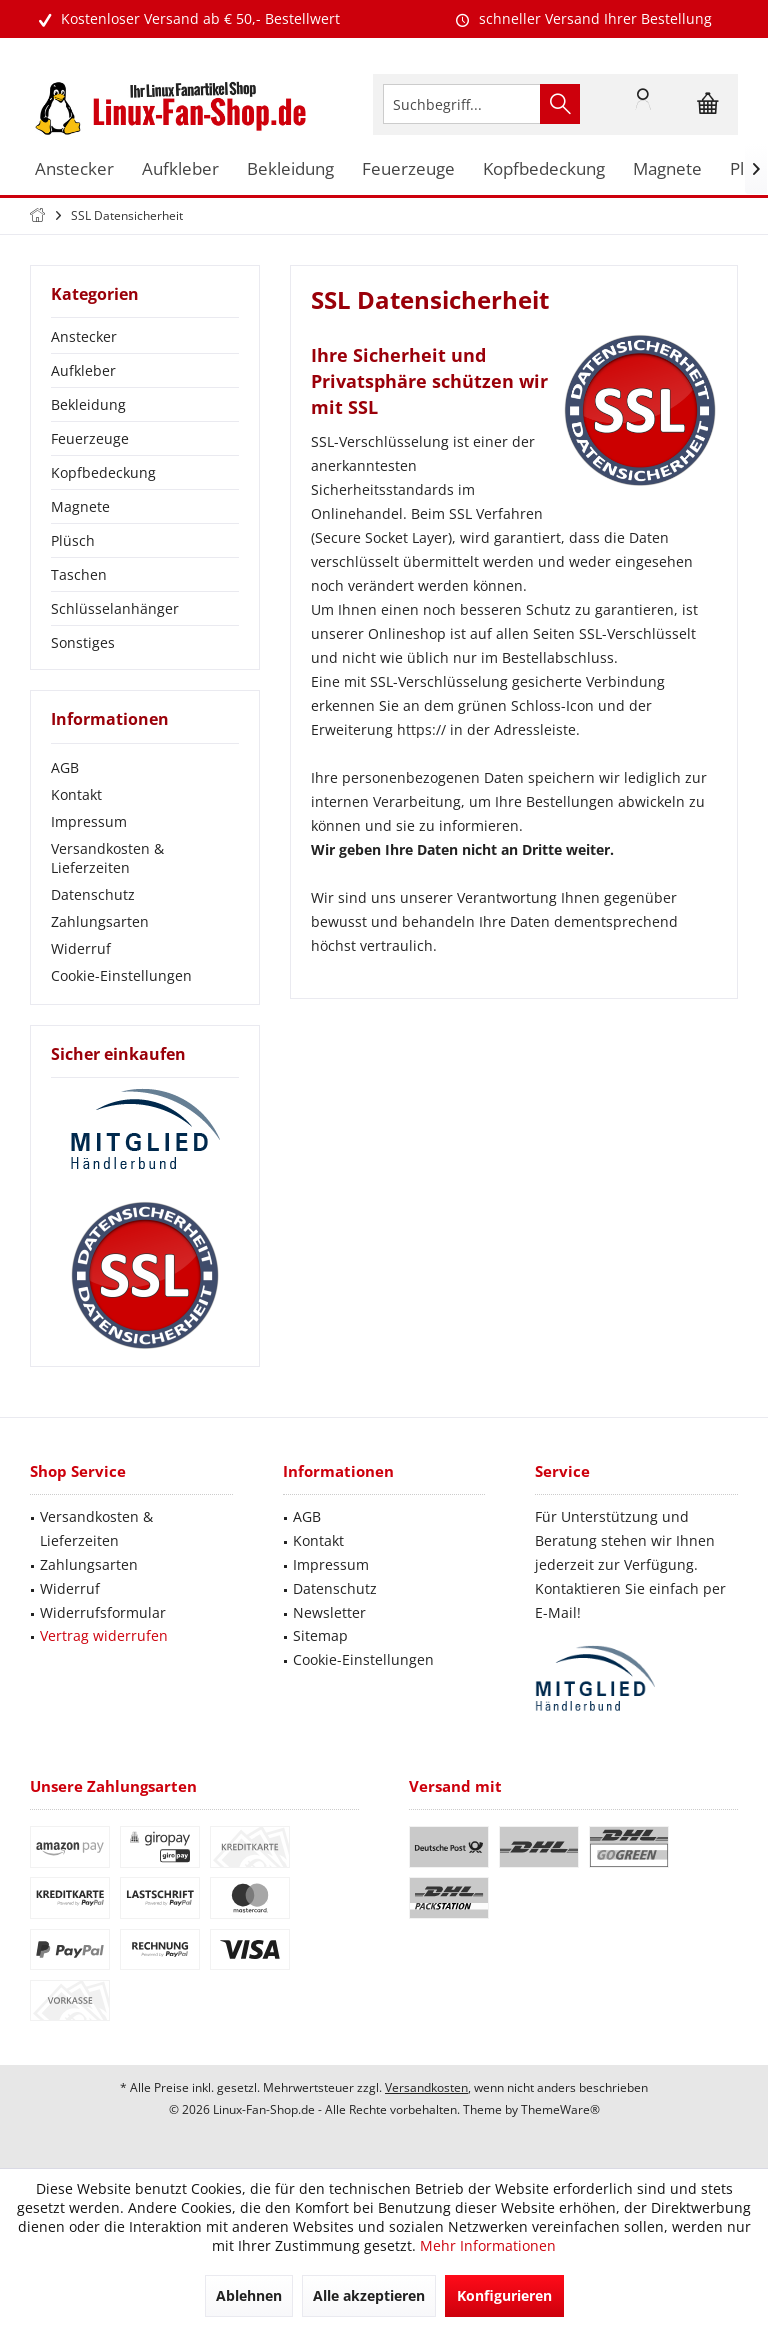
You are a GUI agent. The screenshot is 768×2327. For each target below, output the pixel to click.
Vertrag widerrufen (104, 1635)
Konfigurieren (504, 2295)
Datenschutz (93, 894)
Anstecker (84, 336)
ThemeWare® (560, 2109)
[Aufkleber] (180, 169)
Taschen (79, 574)
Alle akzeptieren (369, 2295)
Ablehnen (249, 2295)
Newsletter (329, 1612)
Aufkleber (83, 370)
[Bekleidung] (290, 169)
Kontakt (76, 794)
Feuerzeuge (90, 438)
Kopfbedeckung (103, 472)
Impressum (89, 821)
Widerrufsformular (103, 1612)
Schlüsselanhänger (115, 608)
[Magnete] (667, 169)
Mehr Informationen (488, 2245)
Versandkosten (426, 2087)
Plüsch (73, 540)
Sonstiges (83, 642)
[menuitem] (708, 104)
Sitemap (320, 1635)
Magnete (80, 506)
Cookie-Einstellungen (121, 975)
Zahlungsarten (100, 921)
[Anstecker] (74, 169)
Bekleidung (88, 404)
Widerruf (81, 948)
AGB (65, 767)
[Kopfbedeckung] (544, 169)
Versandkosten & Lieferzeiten (107, 858)
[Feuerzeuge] (408, 169)
